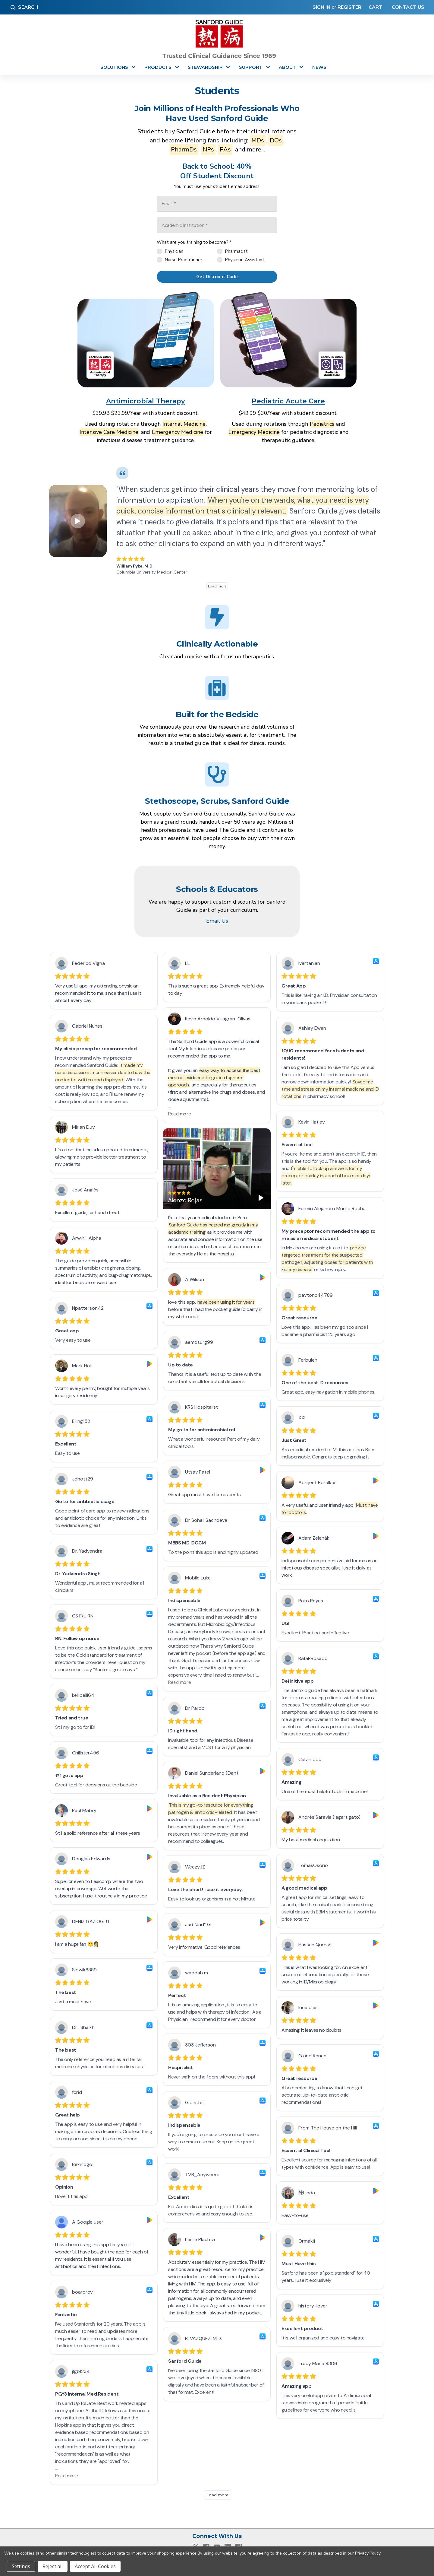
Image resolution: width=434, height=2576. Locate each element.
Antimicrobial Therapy (145, 401)
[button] (145, 340)
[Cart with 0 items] (374, 7)
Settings (21, 2566)
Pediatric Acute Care (288, 401)
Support (251, 67)
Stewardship (205, 67)
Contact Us (407, 7)
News (319, 67)
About (287, 67)
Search (24, 7)
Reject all (52, 2566)
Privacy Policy (367, 2553)
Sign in (321, 7)
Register (349, 7)
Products (157, 67)
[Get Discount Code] (217, 277)
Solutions (114, 67)
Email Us (217, 920)
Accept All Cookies (95, 2566)
